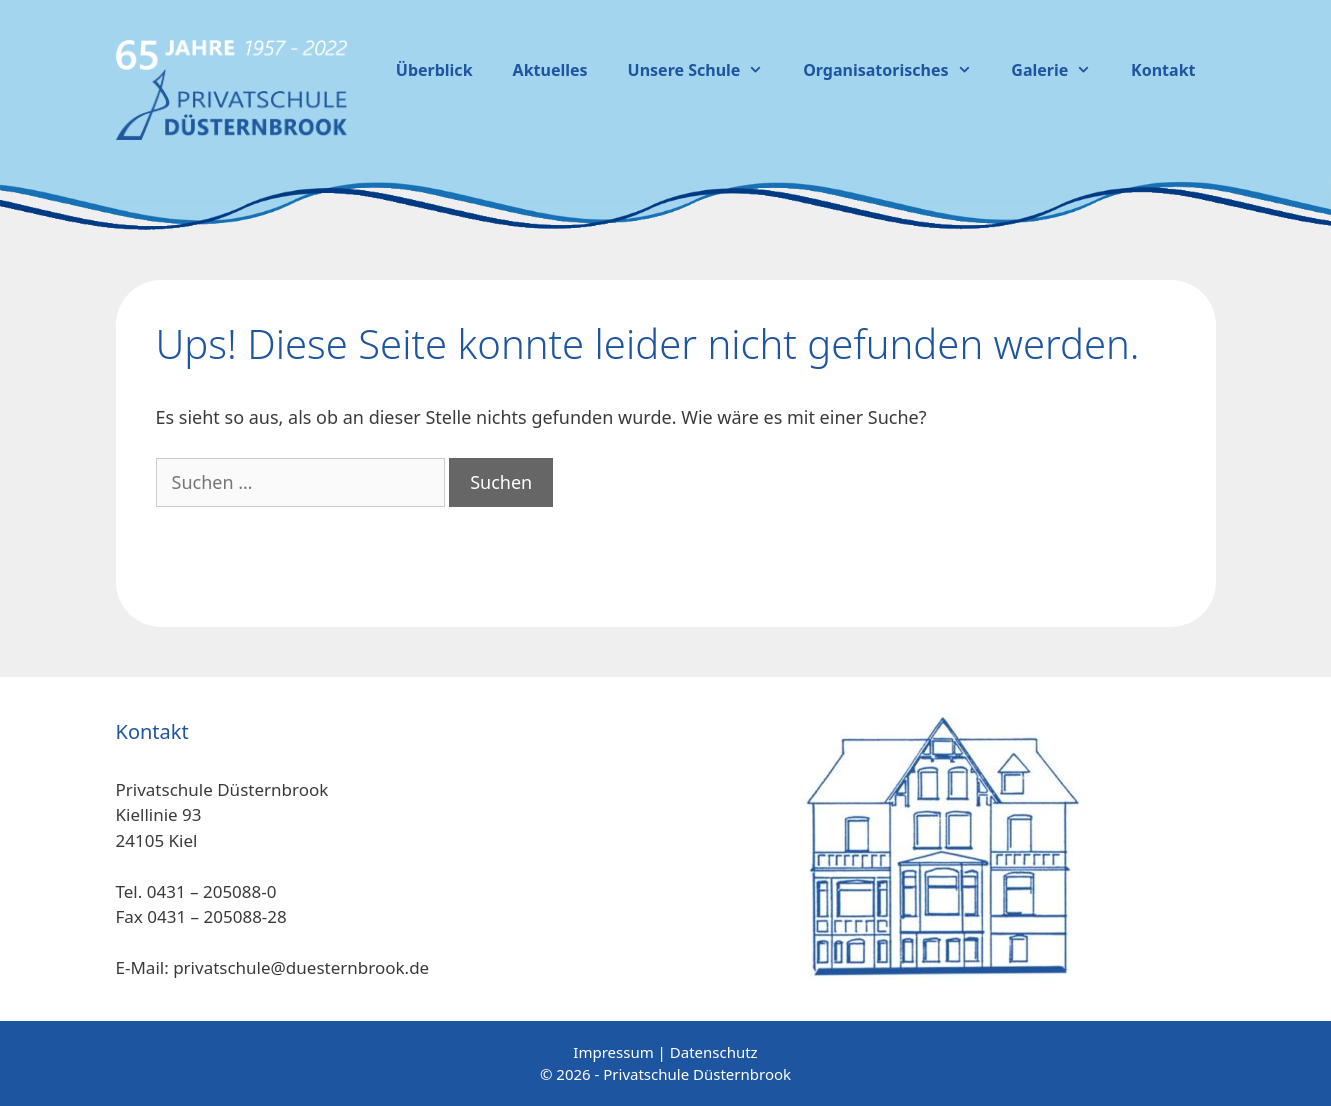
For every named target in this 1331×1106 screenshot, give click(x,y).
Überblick (434, 70)
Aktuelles (550, 70)
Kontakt (1163, 70)
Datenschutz (714, 1052)
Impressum (613, 1052)
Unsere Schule (706, 70)
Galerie (1061, 70)
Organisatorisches (897, 70)
